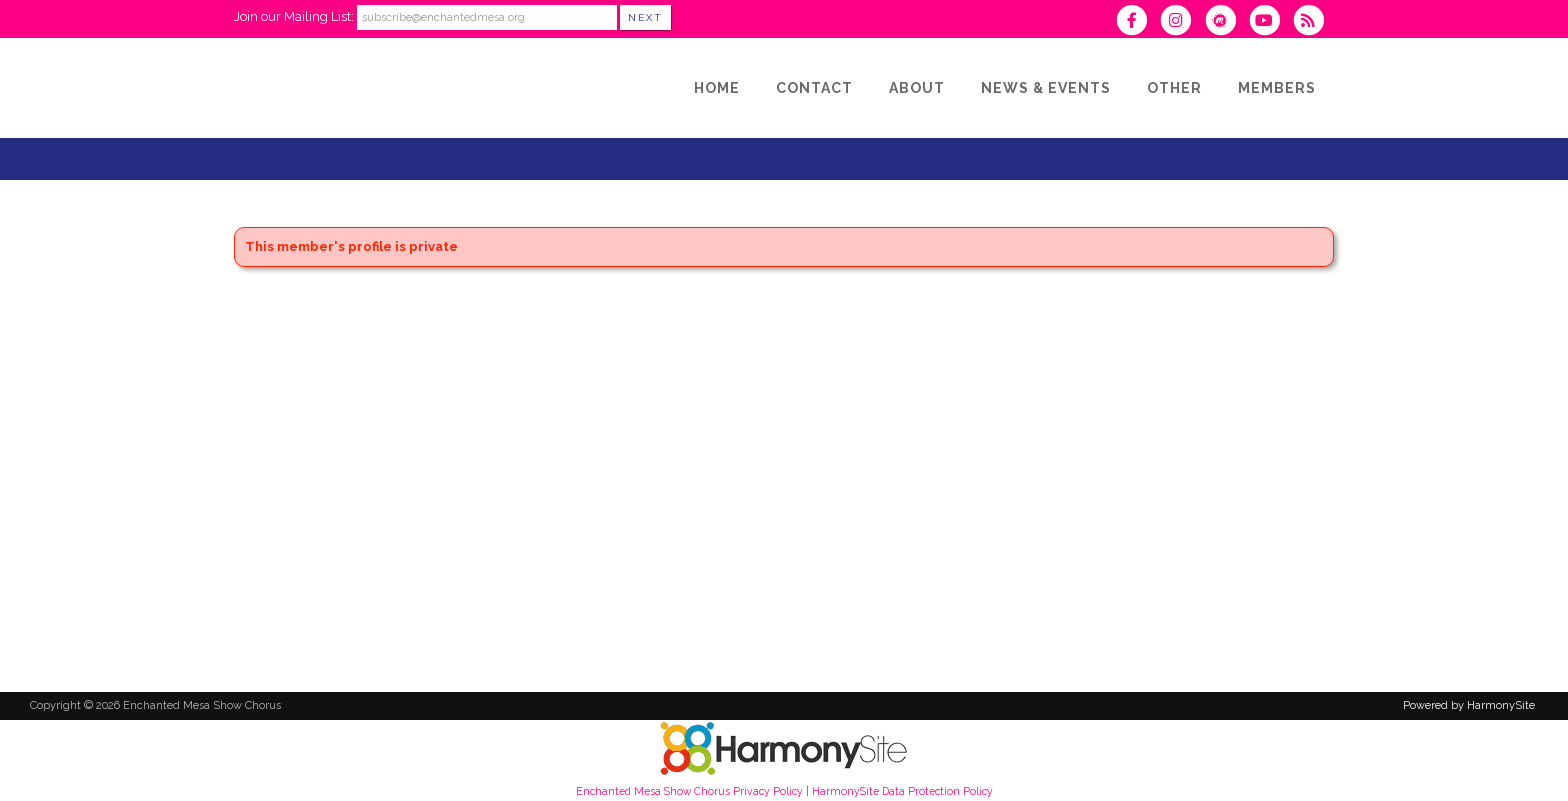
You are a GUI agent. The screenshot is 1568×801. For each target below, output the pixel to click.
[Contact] (814, 88)
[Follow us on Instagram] (1182, 22)
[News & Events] (1046, 88)
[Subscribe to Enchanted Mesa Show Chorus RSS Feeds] (1313, 22)
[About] (917, 88)
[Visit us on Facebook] (1138, 22)
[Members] (1277, 88)
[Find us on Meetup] (1226, 22)
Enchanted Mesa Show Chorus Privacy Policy (689, 791)
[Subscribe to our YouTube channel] (1271, 22)
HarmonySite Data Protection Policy (902, 791)
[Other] (1174, 88)
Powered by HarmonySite (1469, 705)
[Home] (717, 88)
